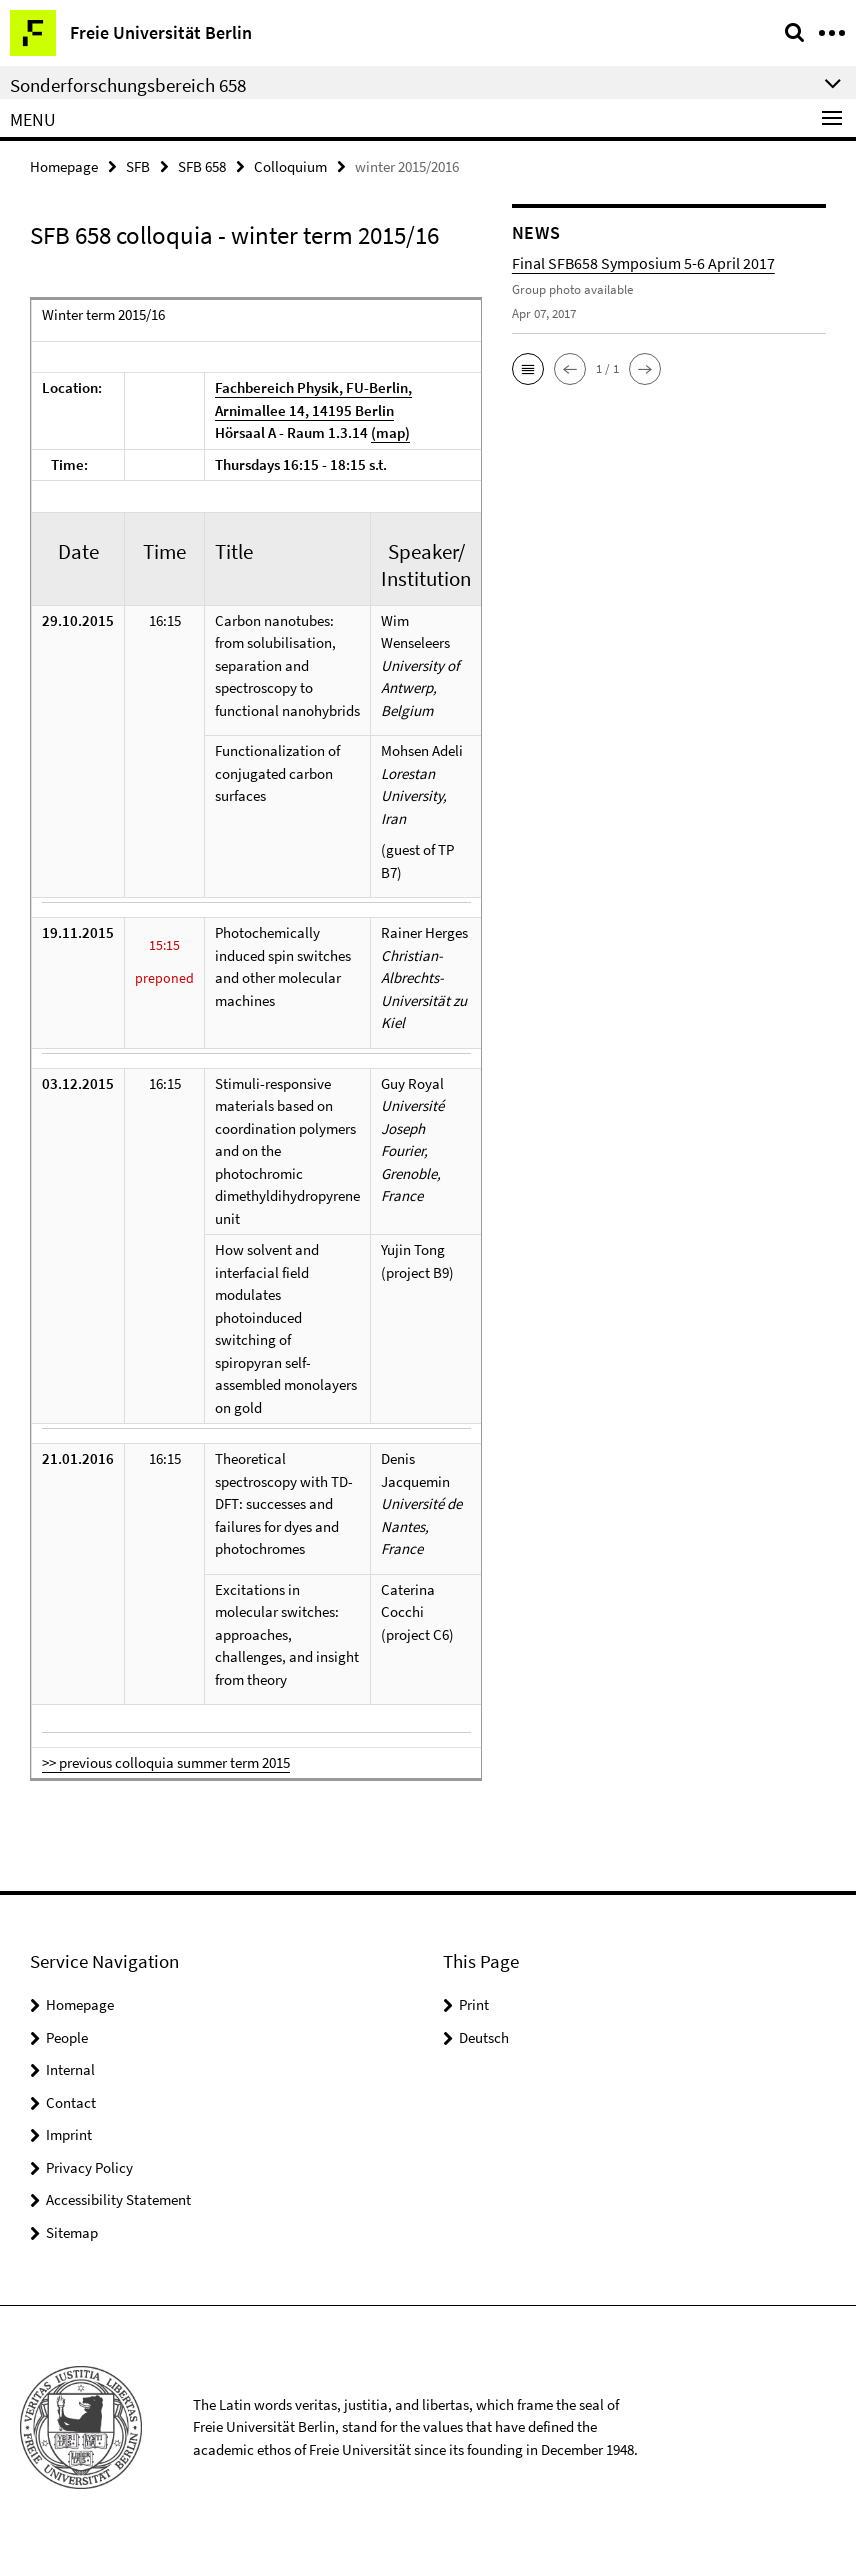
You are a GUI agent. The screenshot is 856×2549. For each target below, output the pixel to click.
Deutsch (484, 2037)
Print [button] (474, 2004)
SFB (138, 166)
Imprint (69, 2134)
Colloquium (290, 166)
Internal (70, 2069)
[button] (528, 369)
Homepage (64, 166)
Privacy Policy (89, 2167)
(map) (390, 432)
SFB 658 (202, 166)
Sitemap (72, 2232)
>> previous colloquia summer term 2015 (166, 1762)
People (67, 2037)
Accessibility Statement (118, 2199)
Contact (71, 2102)
